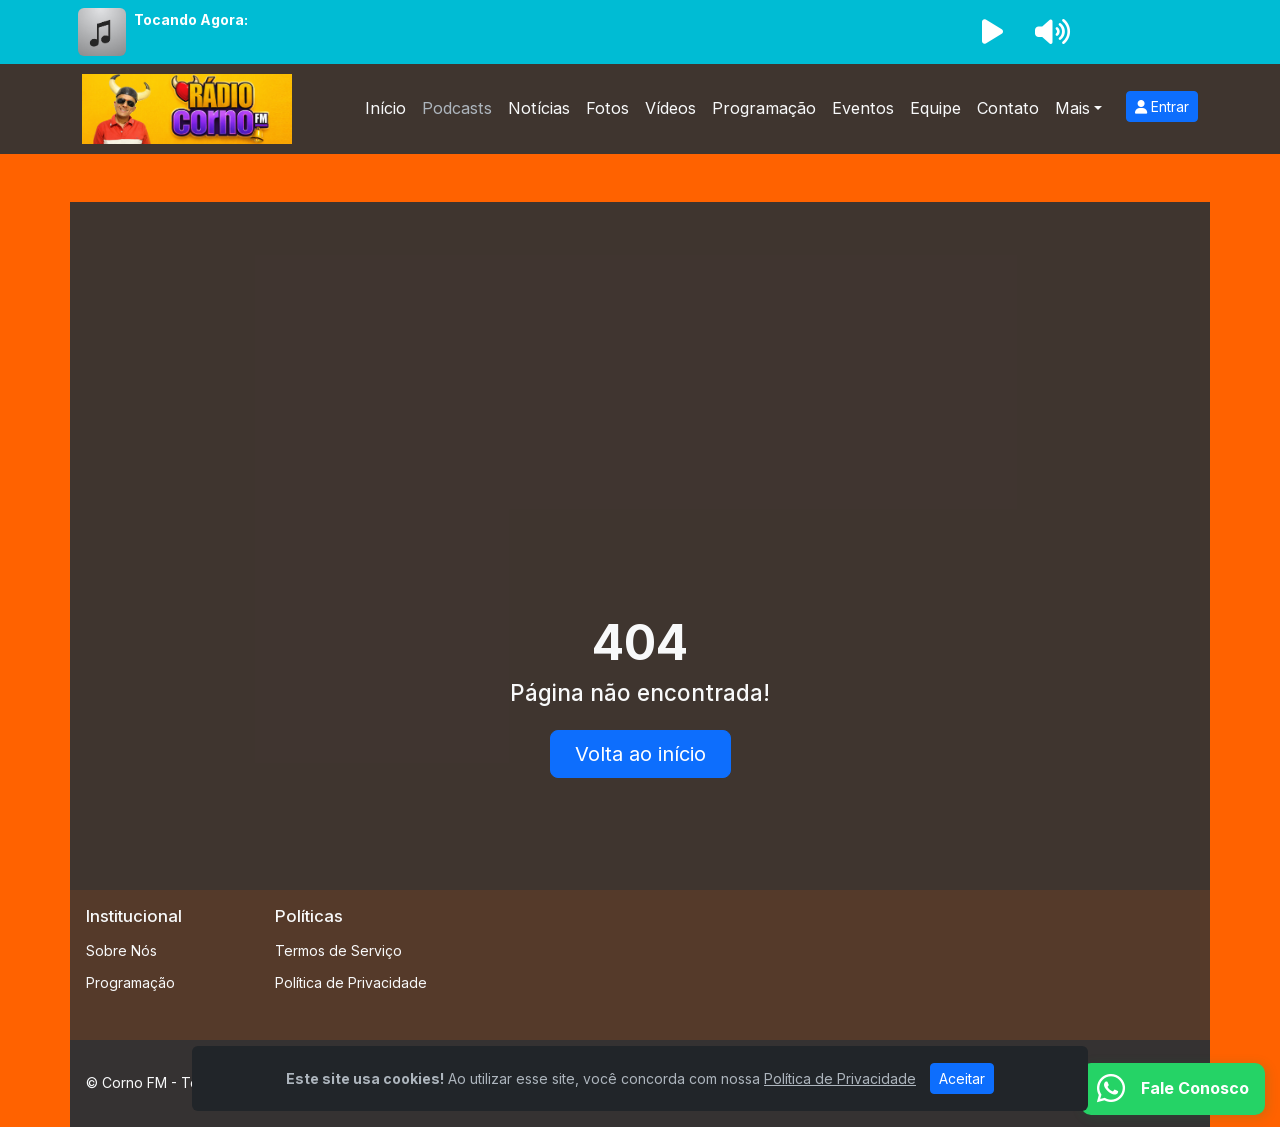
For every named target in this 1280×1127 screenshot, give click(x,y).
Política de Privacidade (351, 982)
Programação (764, 108)
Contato (1008, 108)
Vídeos (670, 108)
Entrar (1162, 106)
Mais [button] (1072, 108)
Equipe (935, 108)
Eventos (863, 108)
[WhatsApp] (1173, 1089)
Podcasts (457, 108)
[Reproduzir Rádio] (992, 32)
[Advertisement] (640, 368)
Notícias (539, 108)
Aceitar (962, 1078)
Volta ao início (640, 754)
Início (385, 108)
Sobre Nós (121, 950)
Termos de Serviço (338, 950)
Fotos (607, 108)
